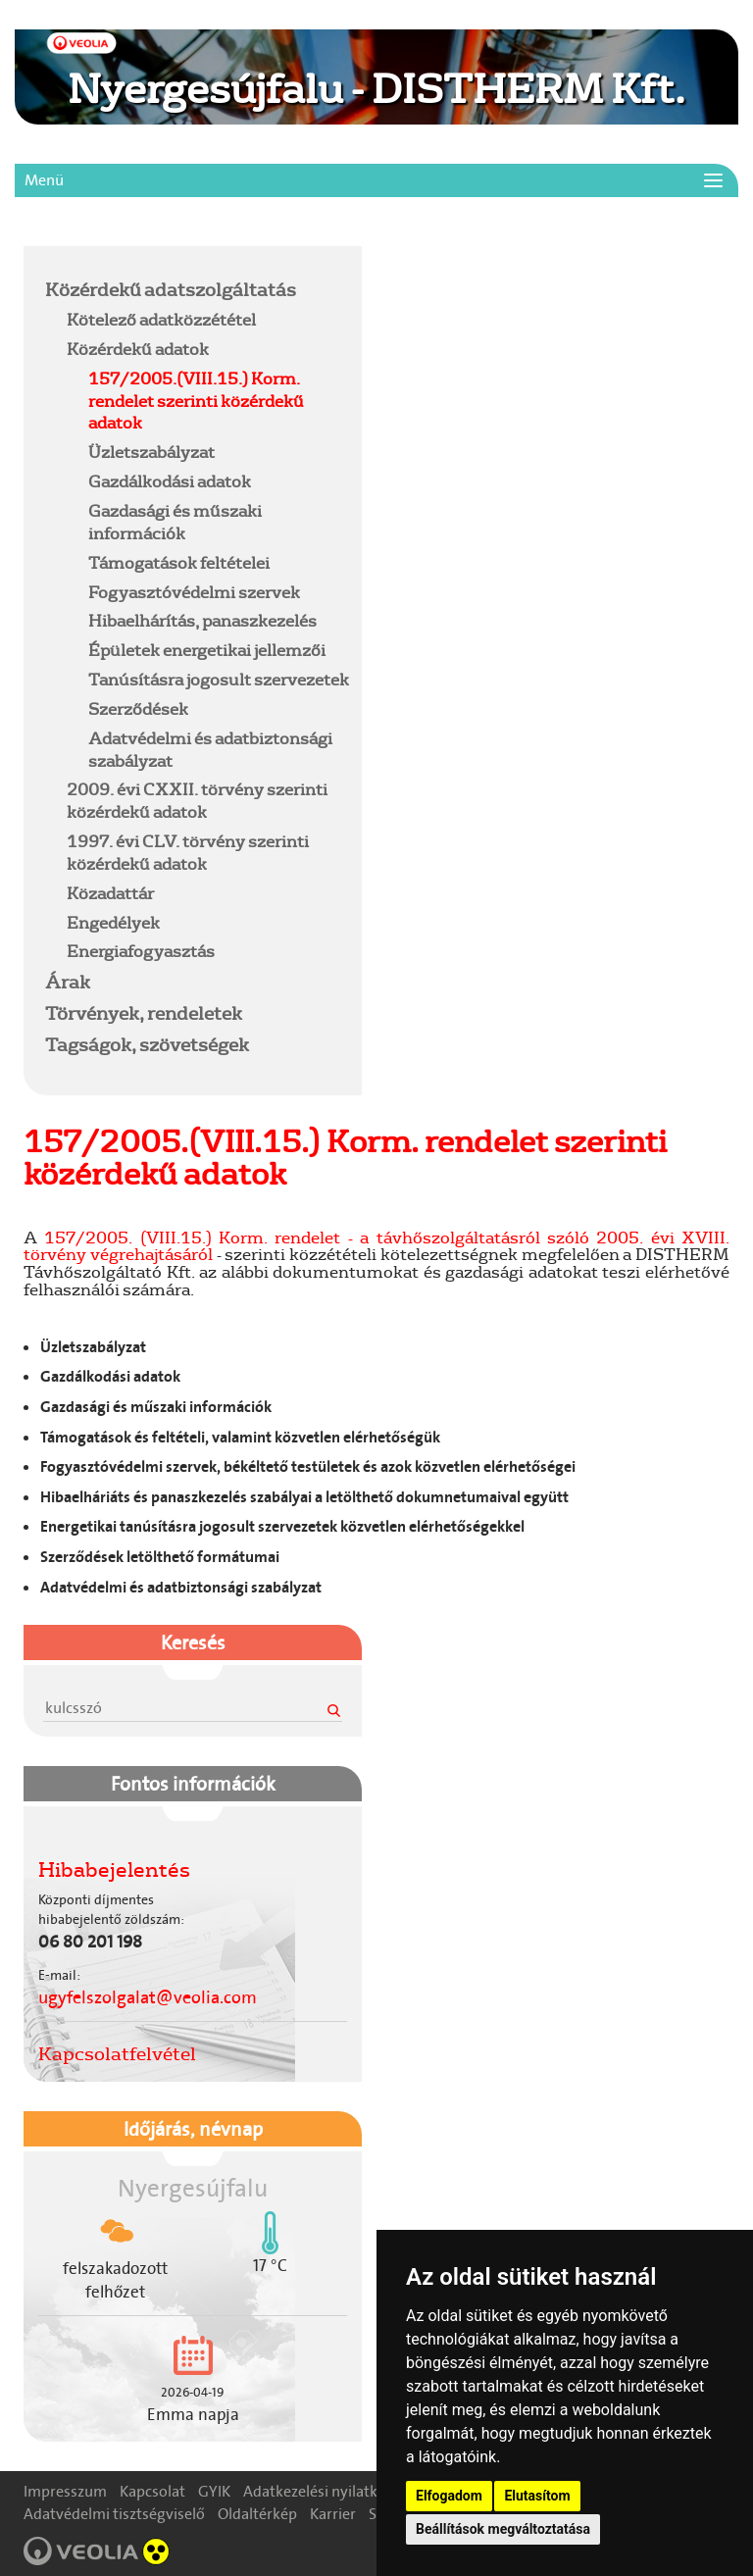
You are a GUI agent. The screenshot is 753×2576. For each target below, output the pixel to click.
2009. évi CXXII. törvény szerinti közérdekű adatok (197, 800)
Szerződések (138, 708)
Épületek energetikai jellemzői (207, 649)
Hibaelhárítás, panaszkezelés (202, 620)
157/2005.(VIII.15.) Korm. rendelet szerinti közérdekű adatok (196, 400)
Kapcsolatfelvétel (117, 2053)
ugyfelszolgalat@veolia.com (147, 1997)
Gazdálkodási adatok (169, 481)
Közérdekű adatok (138, 348)
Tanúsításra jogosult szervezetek (218, 679)
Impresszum (65, 2491)
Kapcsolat (152, 2491)
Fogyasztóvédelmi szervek (194, 592)
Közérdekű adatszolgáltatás (170, 289)
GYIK (214, 2491)
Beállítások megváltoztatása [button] (503, 2529)
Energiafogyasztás (141, 950)
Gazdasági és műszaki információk (175, 521)
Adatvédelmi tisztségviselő (114, 2513)
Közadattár (110, 893)
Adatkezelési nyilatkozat (325, 2491)
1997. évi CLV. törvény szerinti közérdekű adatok (188, 852)
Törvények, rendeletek (143, 1013)
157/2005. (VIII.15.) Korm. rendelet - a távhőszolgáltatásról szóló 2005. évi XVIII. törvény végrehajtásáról (376, 1246)
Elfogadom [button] (449, 2495)
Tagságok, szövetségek (147, 1044)
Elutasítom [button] (537, 2495)
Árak (67, 981)
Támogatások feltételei (179, 562)
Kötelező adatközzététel (161, 319)
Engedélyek (113, 922)
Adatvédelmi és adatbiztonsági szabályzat (210, 749)
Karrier (333, 2513)
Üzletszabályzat (151, 451)
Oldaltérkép (257, 2513)
